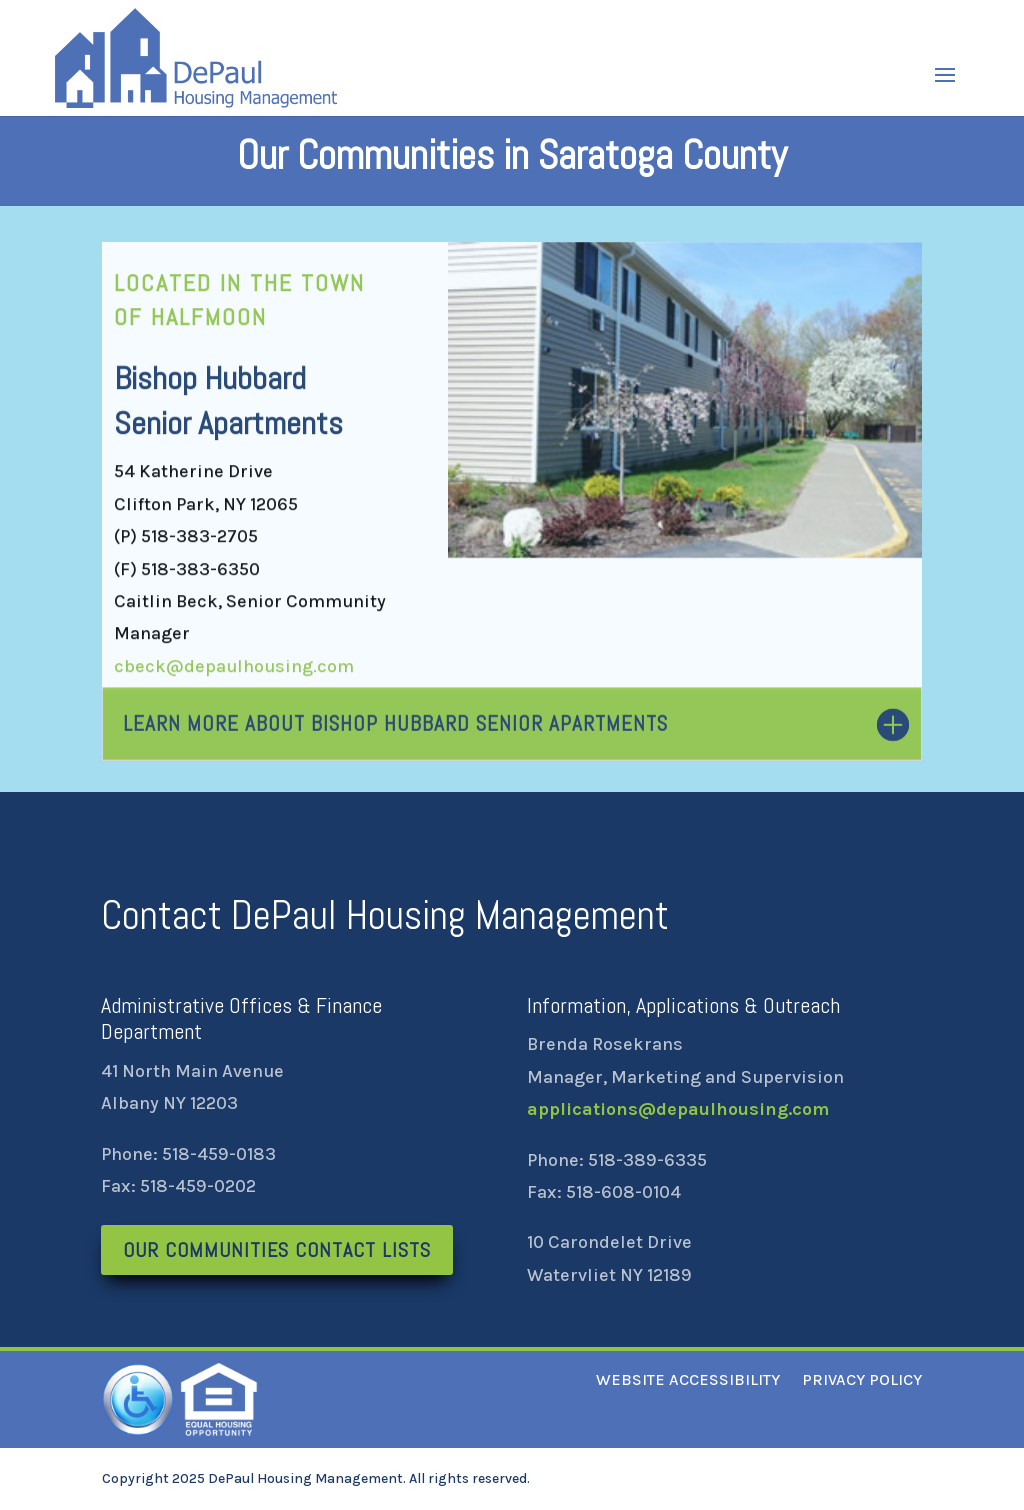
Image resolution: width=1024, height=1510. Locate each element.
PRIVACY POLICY (862, 1379)
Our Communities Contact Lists (277, 1250)
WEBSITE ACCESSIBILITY (688, 1379)
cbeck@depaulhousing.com (234, 670)
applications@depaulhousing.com (678, 1109)
